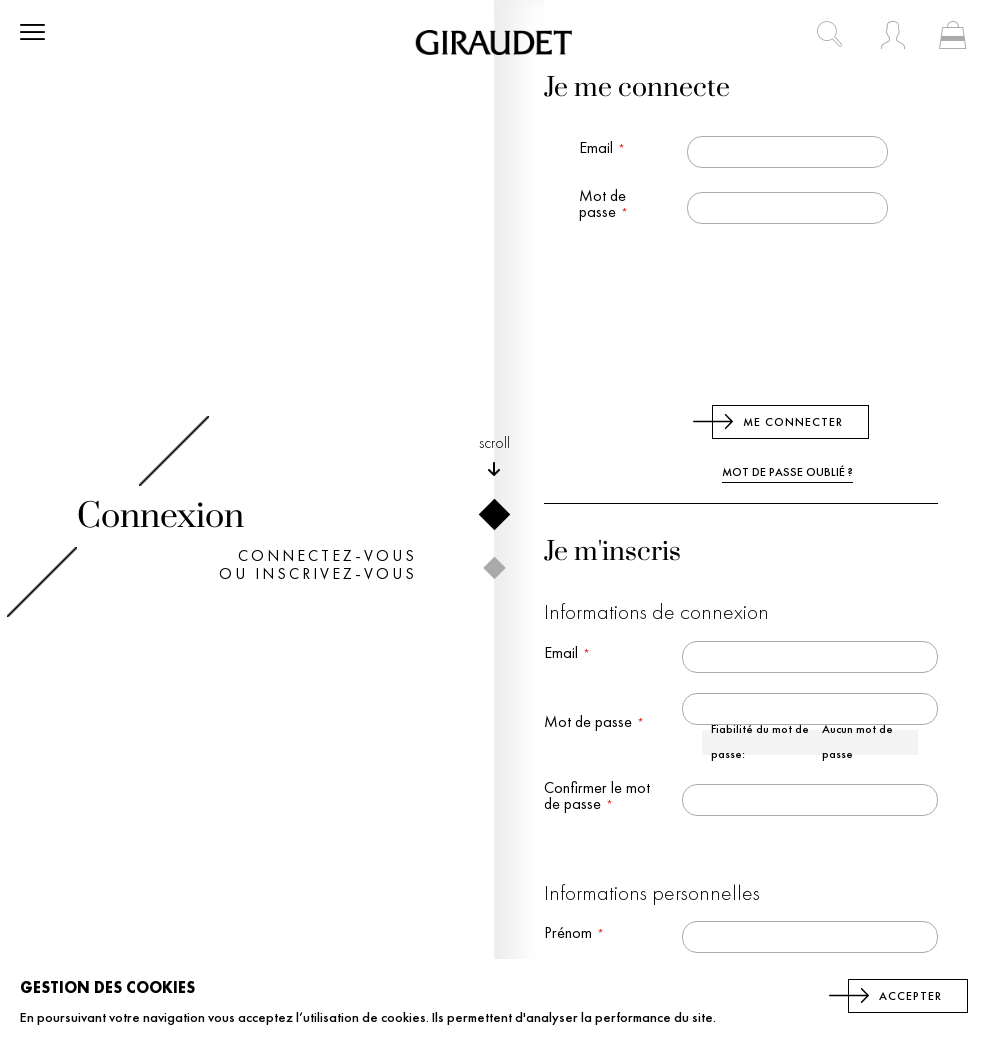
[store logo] (494, 42)
